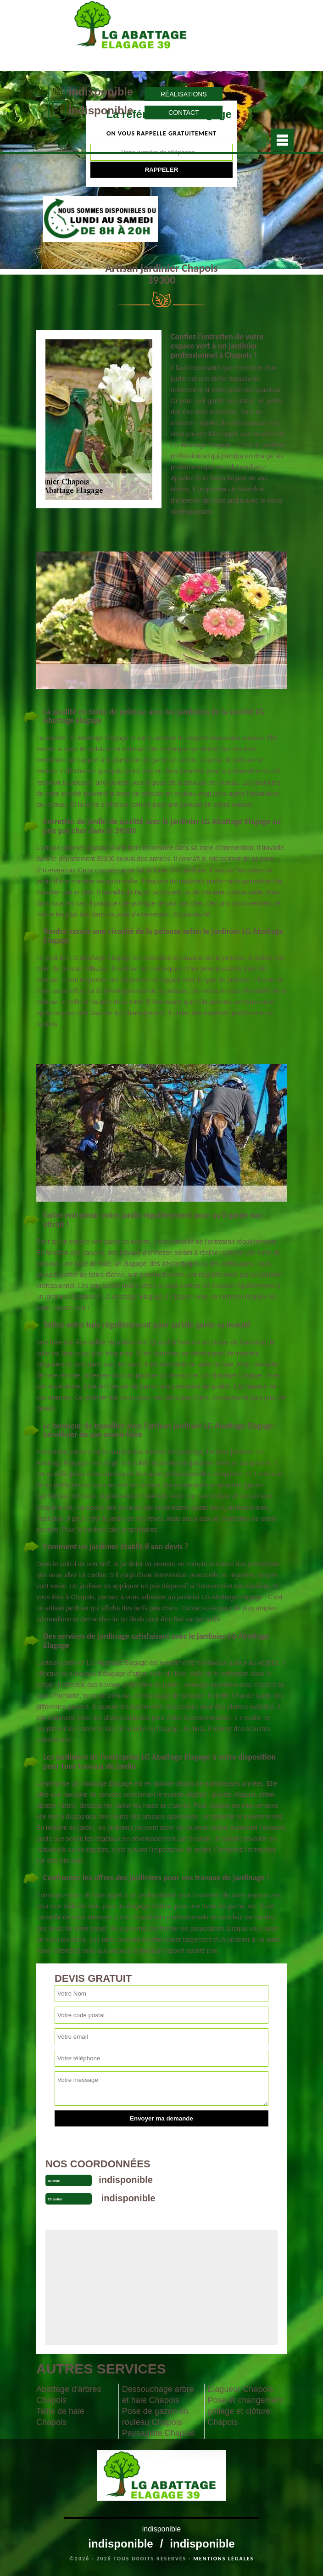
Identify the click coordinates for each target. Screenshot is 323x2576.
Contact (183, 112)
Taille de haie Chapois (60, 2417)
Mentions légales (223, 2558)
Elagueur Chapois (240, 2389)
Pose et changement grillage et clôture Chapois (245, 2411)
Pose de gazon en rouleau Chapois (155, 2417)
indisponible (100, 91)
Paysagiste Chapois (158, 2433)
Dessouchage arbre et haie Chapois (158, 2395)
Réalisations (184, 94)
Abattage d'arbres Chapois (68, 2395)
